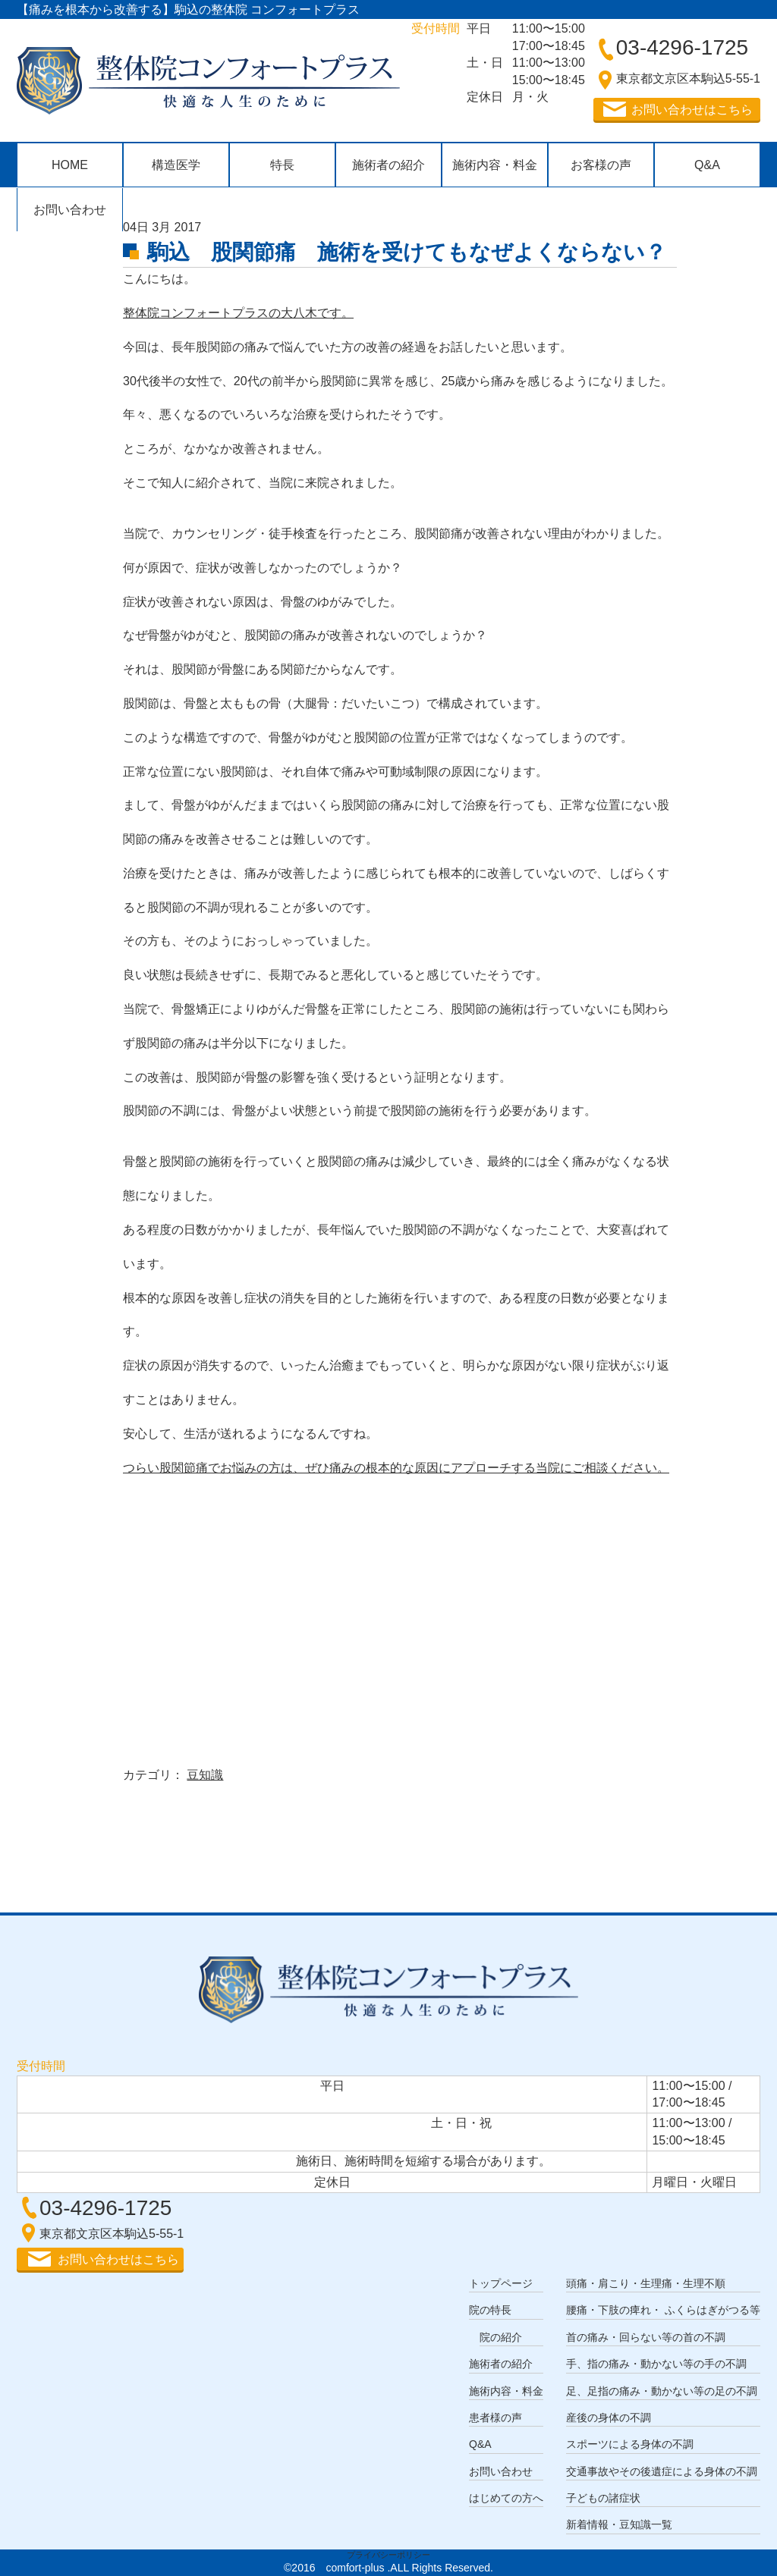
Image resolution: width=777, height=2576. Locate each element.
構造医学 (176, 164)
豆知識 (205, 1774)
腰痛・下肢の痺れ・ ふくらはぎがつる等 (663, 2310)
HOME (70, 164)
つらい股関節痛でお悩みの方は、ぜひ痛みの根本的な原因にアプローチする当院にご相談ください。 (396, 1467)
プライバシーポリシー (388, 2554)
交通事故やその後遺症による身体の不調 (661, 2471)
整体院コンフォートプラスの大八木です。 (238, 312)
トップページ (501, 2283)
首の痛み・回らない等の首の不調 (645, 2337)
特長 (282, 164)
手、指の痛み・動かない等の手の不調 (656, 2364)
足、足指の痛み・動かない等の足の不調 (661, 2391)
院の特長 (490, 2310)
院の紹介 (501, 2337)
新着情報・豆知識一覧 (619, 2524)
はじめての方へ (506, 2498)
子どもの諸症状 (603, 2498)
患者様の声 (495, 2417)
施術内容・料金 (494, 164)
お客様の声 (601, 164)
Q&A (707, 164)
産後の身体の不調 (608, 2417)
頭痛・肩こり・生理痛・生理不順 (645, 2283)
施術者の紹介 (388, 164)
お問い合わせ (69, 209)
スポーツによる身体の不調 (630, 2444)
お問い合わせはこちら (692, 109)
